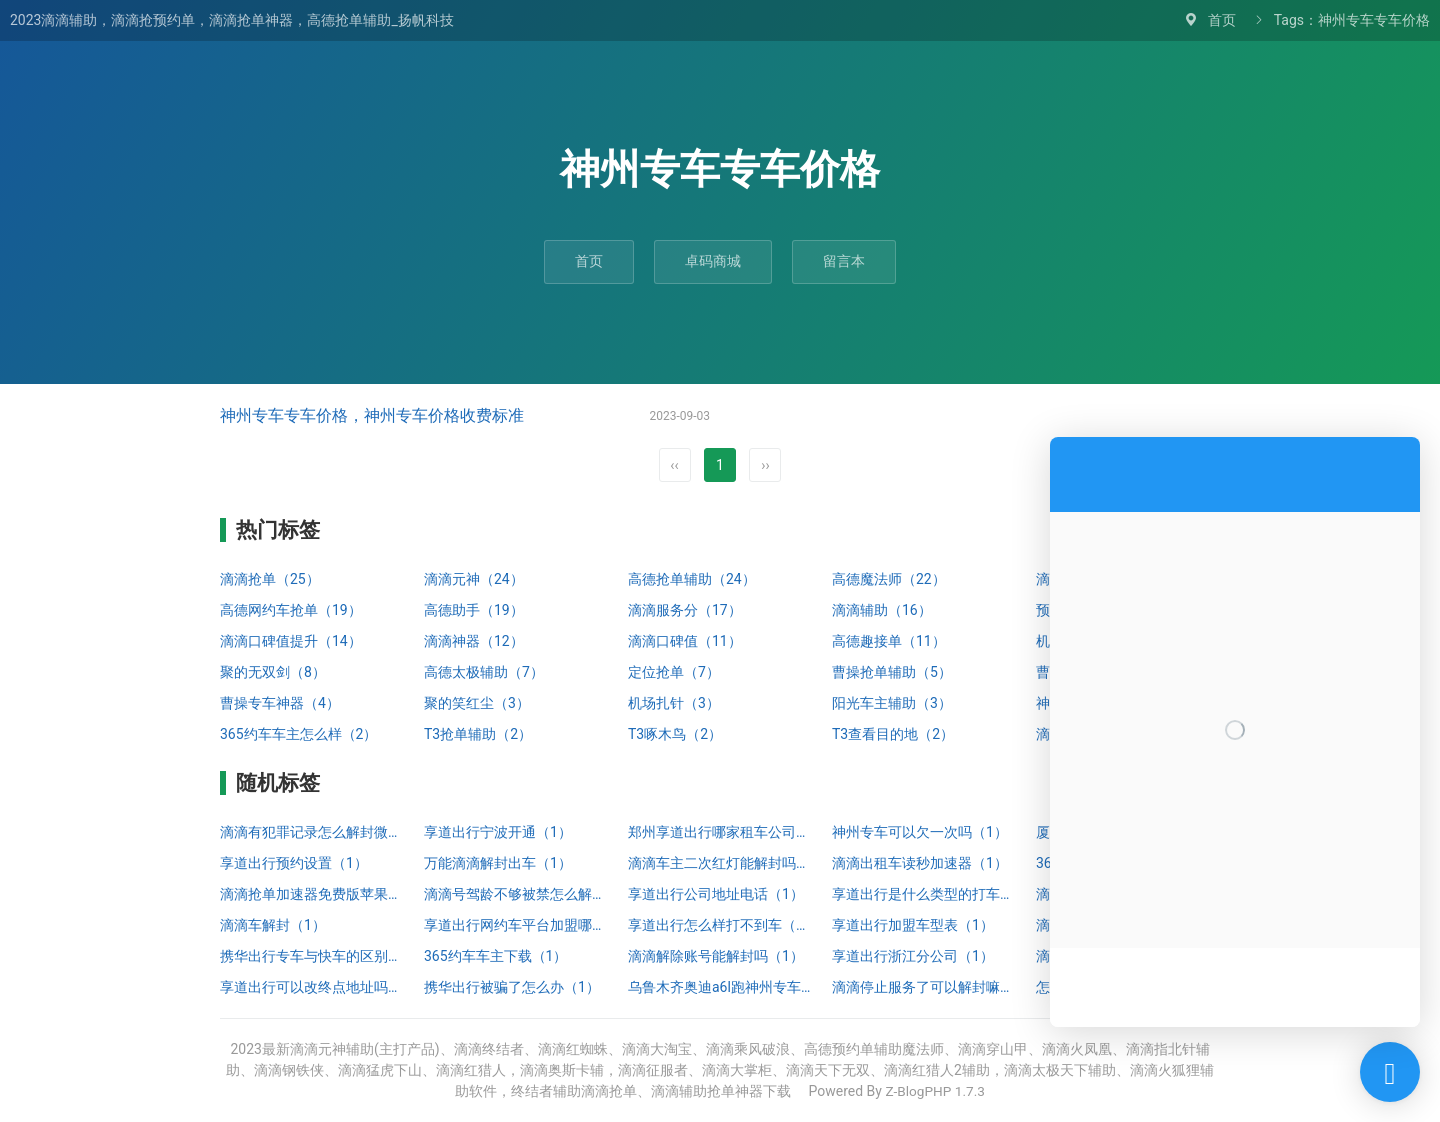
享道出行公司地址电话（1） (716, 894)
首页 (1222, 20)
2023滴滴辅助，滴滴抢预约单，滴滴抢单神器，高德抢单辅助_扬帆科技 (232, 20)
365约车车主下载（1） (495, 956)
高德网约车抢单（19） (291, 610)
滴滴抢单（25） (270, 579)
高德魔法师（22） (889, 579)
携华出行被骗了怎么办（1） (512, 987)
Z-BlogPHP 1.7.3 (935, 1091)
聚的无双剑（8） (273, 672)
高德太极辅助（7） (484, 672)
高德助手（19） (474, 610)
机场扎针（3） (674, 703)
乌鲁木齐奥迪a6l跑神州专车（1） (720, 987)
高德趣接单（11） (889, 641)
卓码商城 (713, 261)
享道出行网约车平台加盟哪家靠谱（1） (516, 925)
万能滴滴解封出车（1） (498, 863)
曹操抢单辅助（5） (892, 672)
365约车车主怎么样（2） (298, 734)
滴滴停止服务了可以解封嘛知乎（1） (924, 987)
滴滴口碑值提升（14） (291, 641)
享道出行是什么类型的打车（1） (924, 894)
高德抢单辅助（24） (692, 579)
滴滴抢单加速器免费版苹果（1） (312, 894)
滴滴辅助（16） (882, 610)
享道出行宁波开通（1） (498, 832)
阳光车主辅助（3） (892, 703)
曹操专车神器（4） (280, 703)
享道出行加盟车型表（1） (913, 925)
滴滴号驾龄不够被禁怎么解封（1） (516, 894)
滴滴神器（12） (474, 641)
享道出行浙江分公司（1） (913, 956)
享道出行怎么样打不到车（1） (720, 925)
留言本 (844, 261)
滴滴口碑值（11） (685, 641)
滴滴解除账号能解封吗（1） (716, 956)
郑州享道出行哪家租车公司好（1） (720, 832)
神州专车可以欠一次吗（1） (920, 832)
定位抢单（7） (674, 672)
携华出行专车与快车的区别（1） (312, 956)
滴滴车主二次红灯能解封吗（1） (720, 863)
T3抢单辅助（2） (478, 734)
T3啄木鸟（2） (675, 734)
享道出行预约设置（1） (294, 863)
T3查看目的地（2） (893, 734)
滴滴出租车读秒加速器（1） (920, 863)
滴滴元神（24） (474, 579)
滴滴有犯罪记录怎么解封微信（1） (312, 832)
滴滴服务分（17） (685, 610)
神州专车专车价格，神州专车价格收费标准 (372, 415)
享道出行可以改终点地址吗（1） (312, 987)
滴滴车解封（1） (273, 925)
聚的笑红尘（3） (477, 703)
